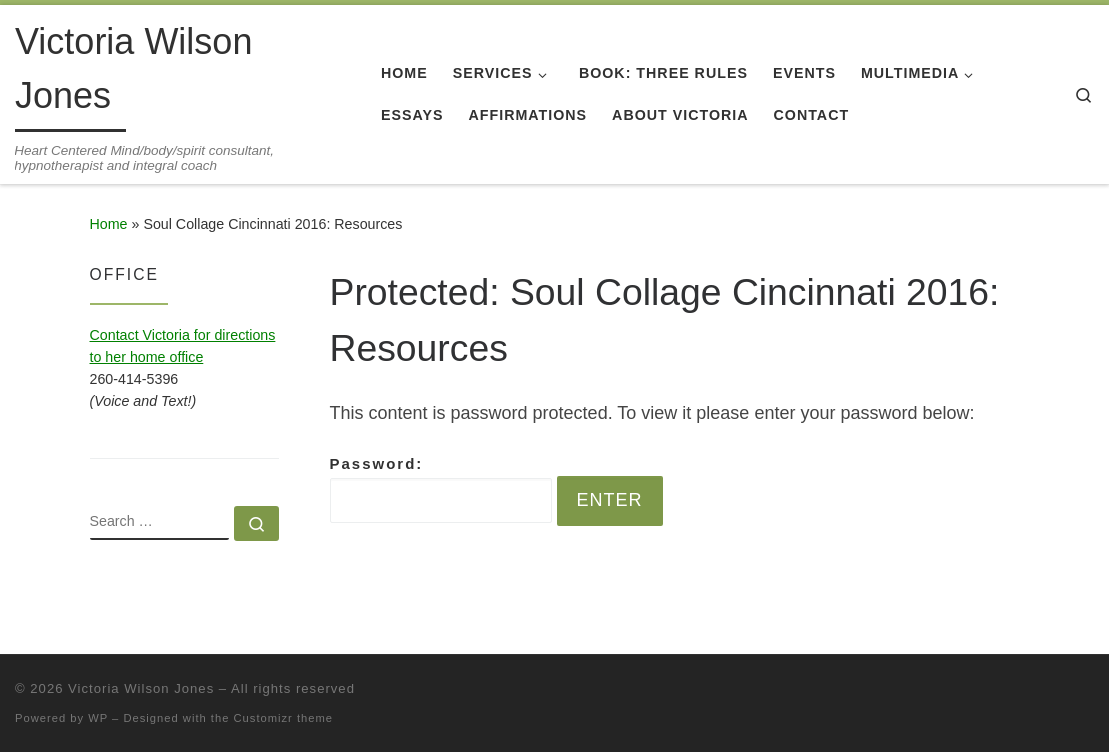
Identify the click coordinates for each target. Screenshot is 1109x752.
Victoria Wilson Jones (141, 688)
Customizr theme (284, 718)
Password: (441, 489)
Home (109, 224)
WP (98, 718)
